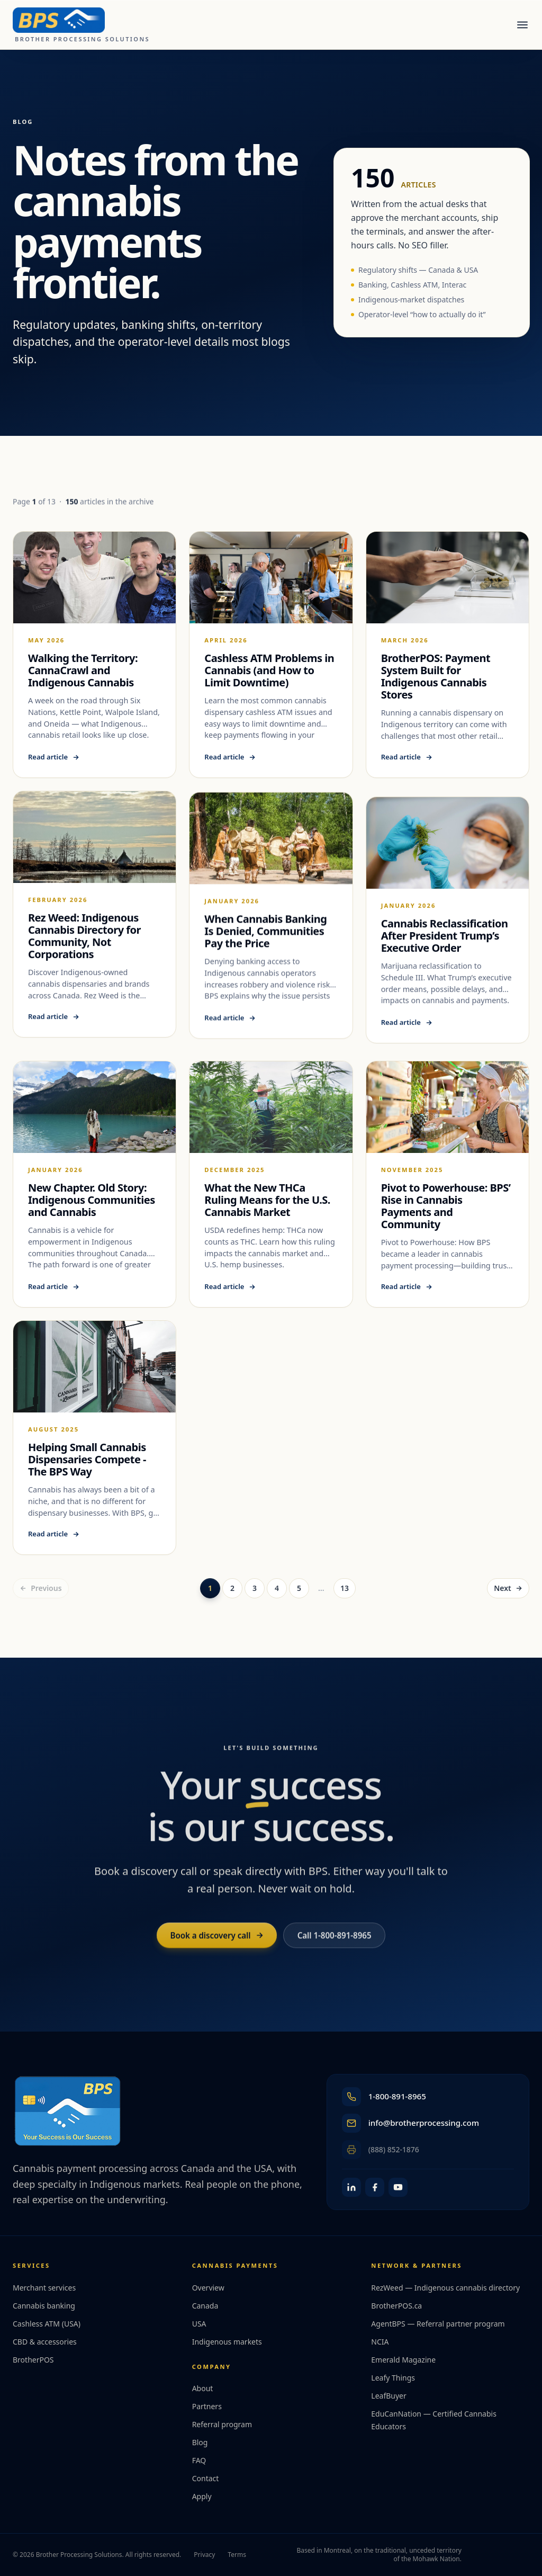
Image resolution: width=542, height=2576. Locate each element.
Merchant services (44, 2288)
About (202, 2388)
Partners (207, 2406)
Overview (208, 2288)
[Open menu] (522, 25)
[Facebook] (374, 2187)
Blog (200, 2442)
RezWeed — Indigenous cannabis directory (445, 2288)
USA (199, 2324)
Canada (205, 2306)
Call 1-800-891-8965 (334, 1943)
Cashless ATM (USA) (46, 2324)
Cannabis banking (44, 2306)
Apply (202, 2496)
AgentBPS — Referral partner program (437, 2324)
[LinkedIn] (351, 2187)
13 (344, 1588)
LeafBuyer (388, 2396)
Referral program (222, 2424)
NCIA (380, 2342)
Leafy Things (393, 2378)
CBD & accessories (45, 2342)
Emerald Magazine (403, 2360)
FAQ (199, 2460)
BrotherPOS (33, 2360)
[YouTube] (398, 2187)
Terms (237, 2555)
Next (508, 1588)
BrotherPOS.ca (396, 2306)
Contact (205, 2478)
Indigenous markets (227, 2342)
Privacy (204, 2555)
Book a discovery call (216, 1943)
